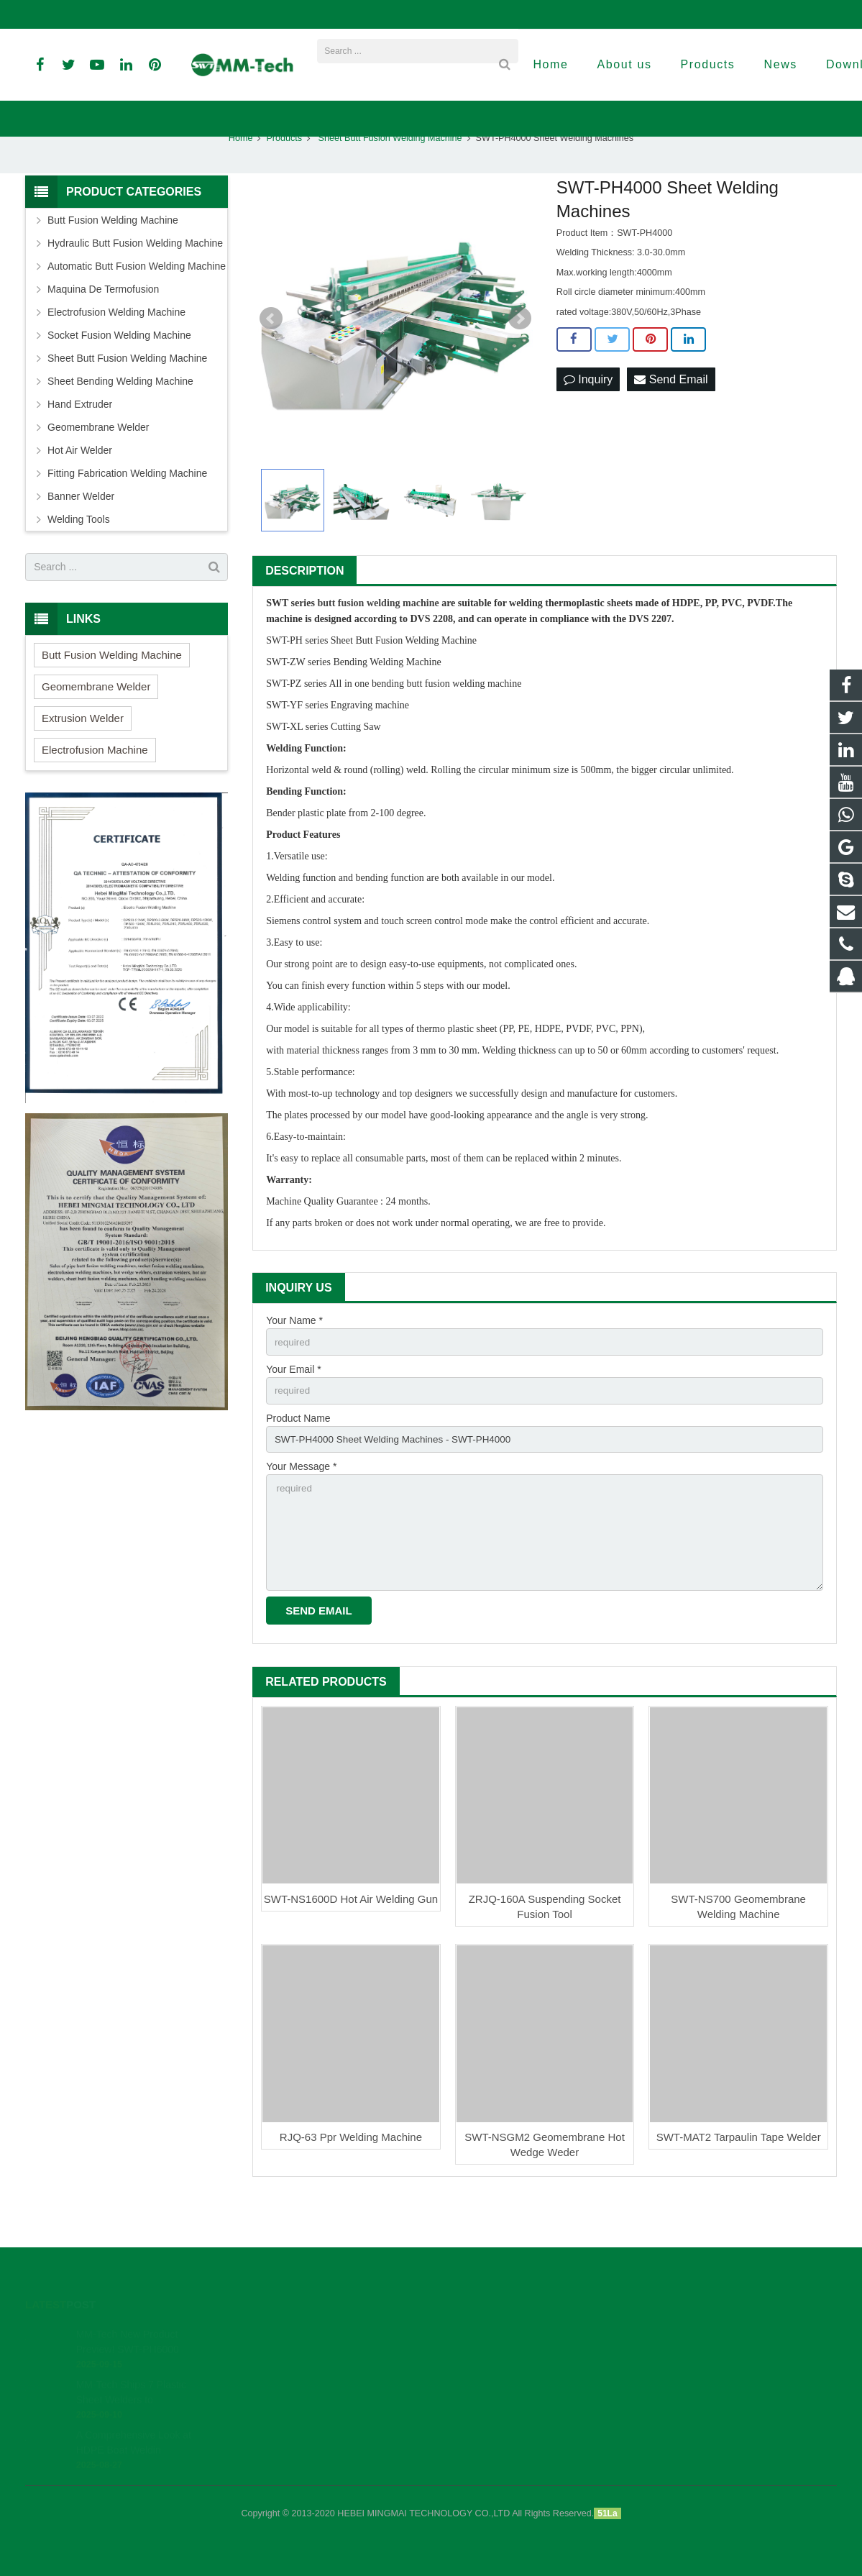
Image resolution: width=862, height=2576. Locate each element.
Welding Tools (78, 556)
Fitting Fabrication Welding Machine (127, 510)
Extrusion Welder (83, 755)
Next (519, 355)
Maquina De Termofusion (103, 326)
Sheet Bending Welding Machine (120, 418)
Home (241, 175)
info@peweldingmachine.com (198, 14)
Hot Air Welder (79, 487)
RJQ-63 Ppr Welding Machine (351, 2182)
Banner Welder (80, 533)
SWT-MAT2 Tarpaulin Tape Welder (738, 2182)
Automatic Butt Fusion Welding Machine (136, 303)
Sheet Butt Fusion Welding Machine (389, 175)
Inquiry (588, 417)
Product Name (298, 1457)
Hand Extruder (79, 441)
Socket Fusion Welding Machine (119, 372)
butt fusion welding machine (378, 641)
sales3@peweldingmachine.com (510, 14)
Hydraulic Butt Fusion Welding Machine (135, 280)
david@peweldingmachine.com (351, 14)
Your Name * (294, 1358)
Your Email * (293, 1408)
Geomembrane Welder (98, 464)
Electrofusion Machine (95, 787)
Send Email (670, 417)
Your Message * (301, 1507)
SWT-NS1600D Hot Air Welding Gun (351, 1944)
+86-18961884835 (74, 14)
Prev (271, 355)
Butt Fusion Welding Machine (112, 257)
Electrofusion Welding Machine (116, 349)
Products (284, 175)
